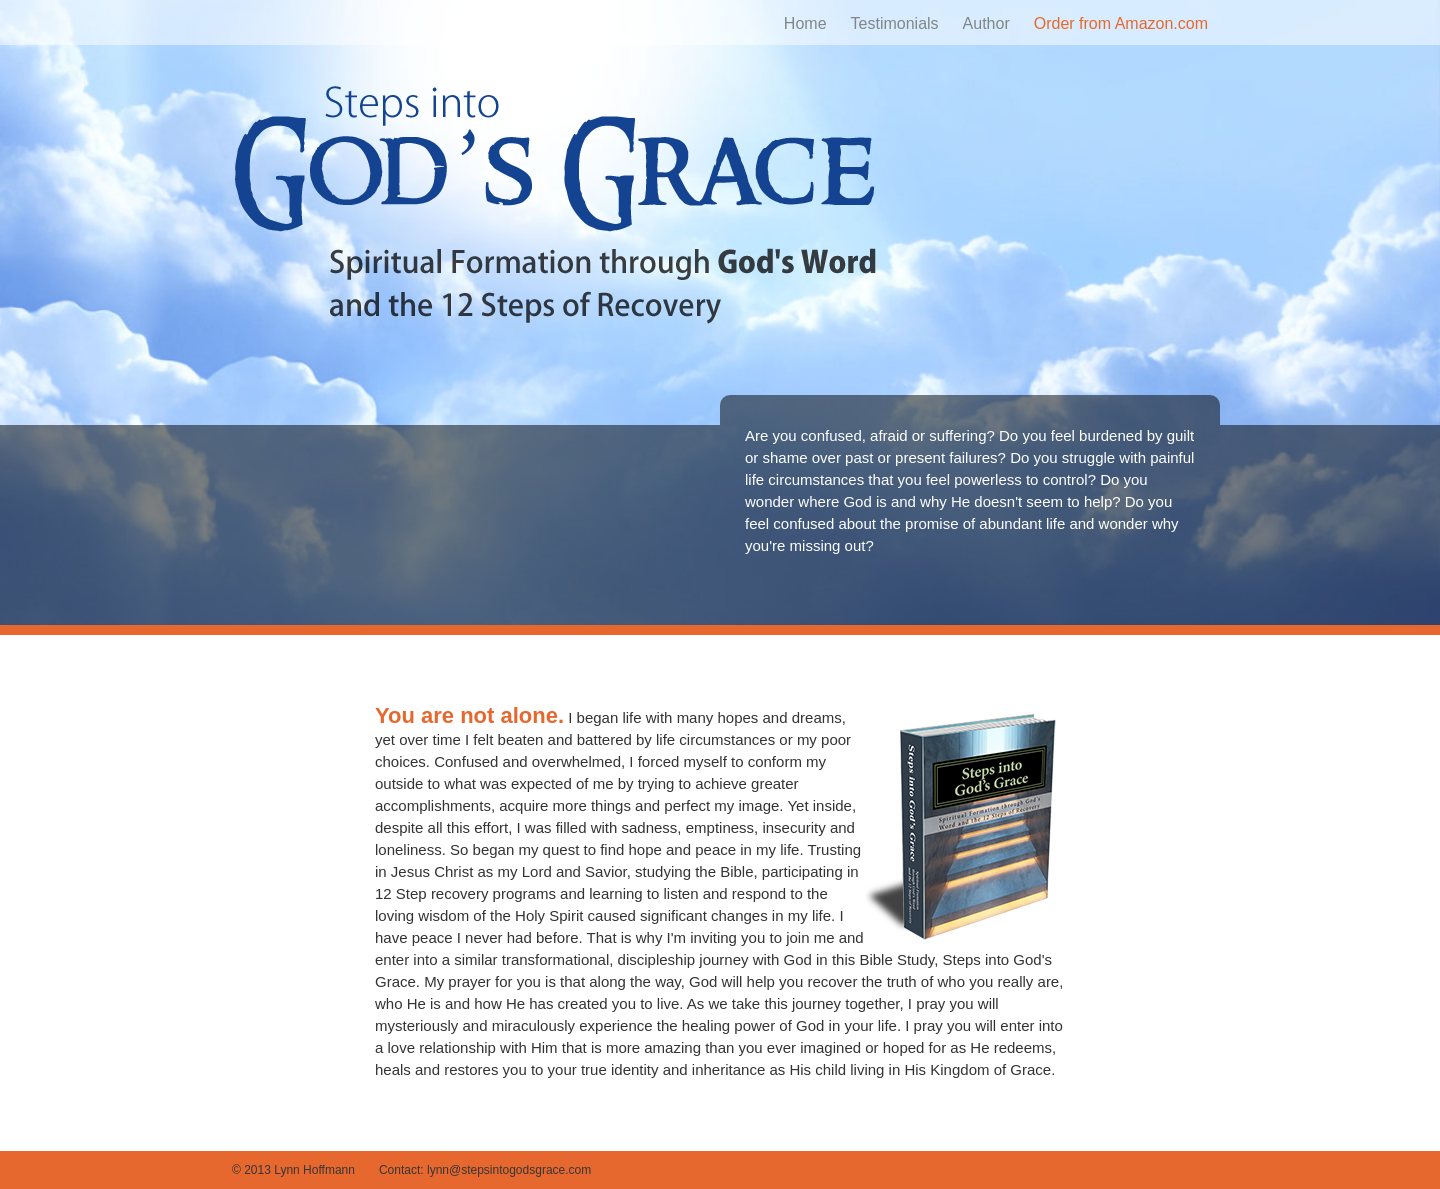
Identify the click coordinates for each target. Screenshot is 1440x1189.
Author (986, 23)
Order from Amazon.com (1121, 23)
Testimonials (895, 23)
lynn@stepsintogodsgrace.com (509, 1170)
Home (805, 23)
